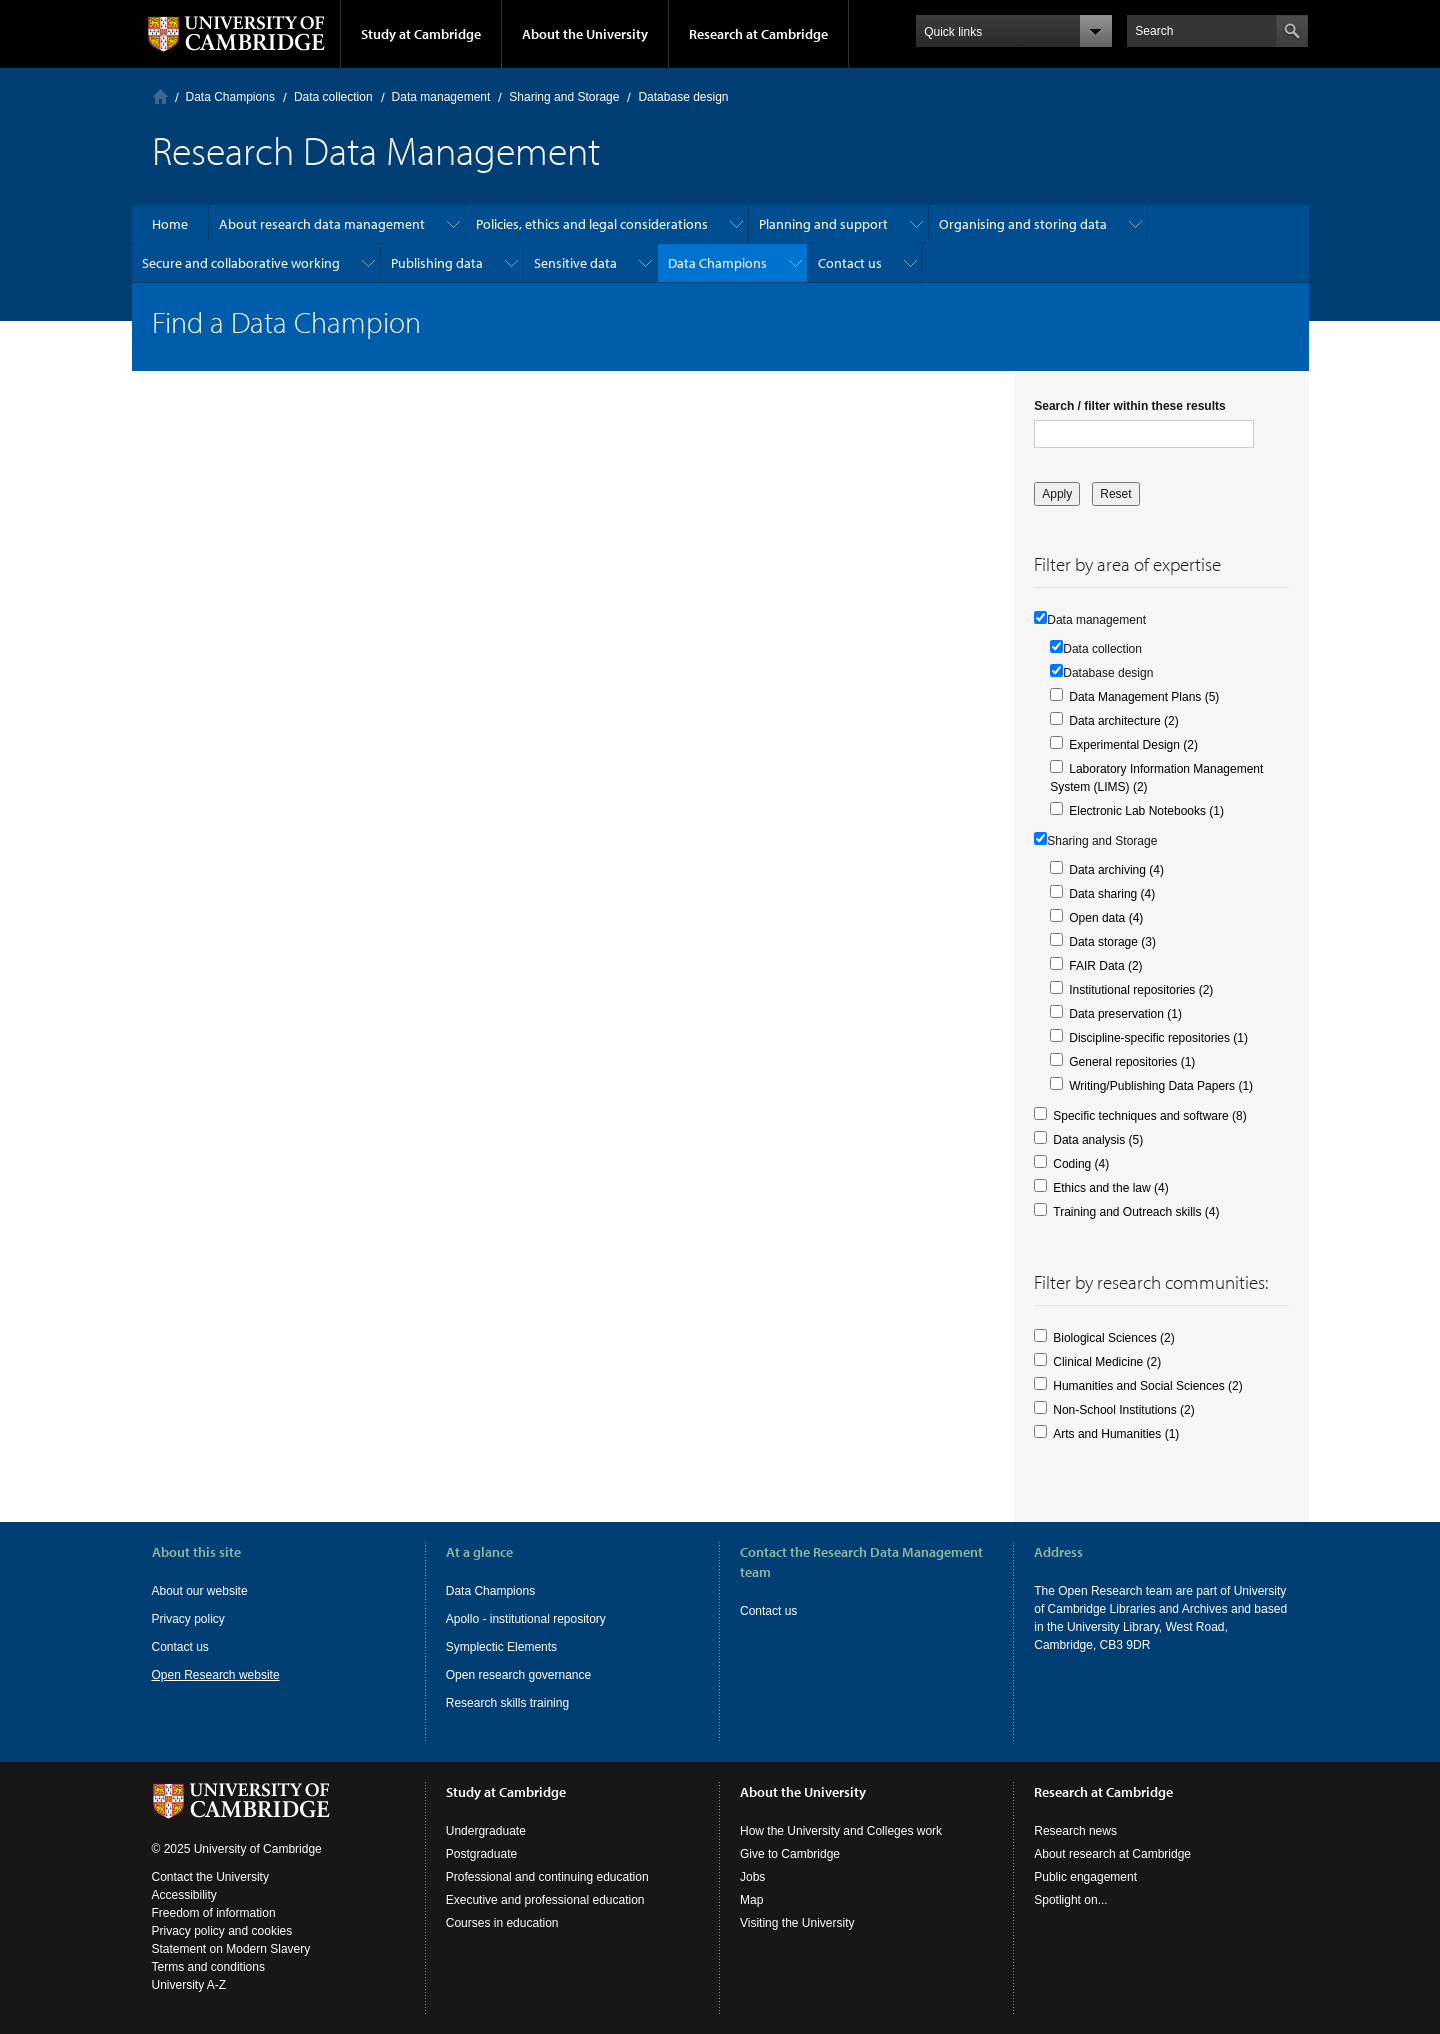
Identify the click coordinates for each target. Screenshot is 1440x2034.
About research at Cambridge (1112, 1854)
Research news (1075, 1831)
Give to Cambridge (790, 1854)
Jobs (752, 1877)
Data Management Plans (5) (1144, 697)
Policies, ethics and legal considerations (592, 224)
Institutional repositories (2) (1141, 990)
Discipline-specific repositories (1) (1158, 1038)
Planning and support (823, 224)
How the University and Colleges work (841, 1831)
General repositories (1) (1132, 1062)
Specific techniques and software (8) (1149, 1116)
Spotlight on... (1070, 1900)
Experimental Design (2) (1133, 745)
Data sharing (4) (1112, 894)
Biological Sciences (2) (1113, 1338)
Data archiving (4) (1116, 870)
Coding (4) (1081, 1164)
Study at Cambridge (421, 34)
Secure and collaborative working (241, 263)
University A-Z (189, 1985)
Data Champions (230, 97)
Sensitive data (575, 263)
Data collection (333, 97)
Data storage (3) (1112, 942)
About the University (585, 34)
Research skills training (507, 1703)
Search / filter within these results (1129, 406)
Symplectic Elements (501, 1647)
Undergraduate (486, 1831)
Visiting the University (797, 1923)
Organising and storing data (1023, 224)
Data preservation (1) (1125, 1014)
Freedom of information (214, 1913)
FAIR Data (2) (1105, 966)
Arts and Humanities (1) (1116, 1434)
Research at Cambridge (758, 34)
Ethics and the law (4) (1110, 1188)
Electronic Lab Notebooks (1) (1146, 811)
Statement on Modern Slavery (231, 1949)
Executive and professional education (545, 1900)
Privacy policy (188, 1619)
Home (160, 96)
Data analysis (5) (1098, 1140)
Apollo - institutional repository (526, 1619)
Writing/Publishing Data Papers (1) (1161, 1086)
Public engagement (1085, 1877)
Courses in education (502, 1923)
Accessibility (184, 1895)
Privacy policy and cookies (222, 1931)
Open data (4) (1106, 918)
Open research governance (518, 1675)
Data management (441, 97)
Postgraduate (481, 1854)
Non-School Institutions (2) (1123, 1410)
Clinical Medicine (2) (1107, 1362)
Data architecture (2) (1123, 721)
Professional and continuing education (547, 1877)
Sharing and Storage (564, 97)
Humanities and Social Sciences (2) (1147, 1386)
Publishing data (437, 263)
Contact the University (210, 1877)
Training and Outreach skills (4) (1136, 1212)
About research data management (322, 224)
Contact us (850, 263)
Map (751, 1900)
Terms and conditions (208, 1967)
